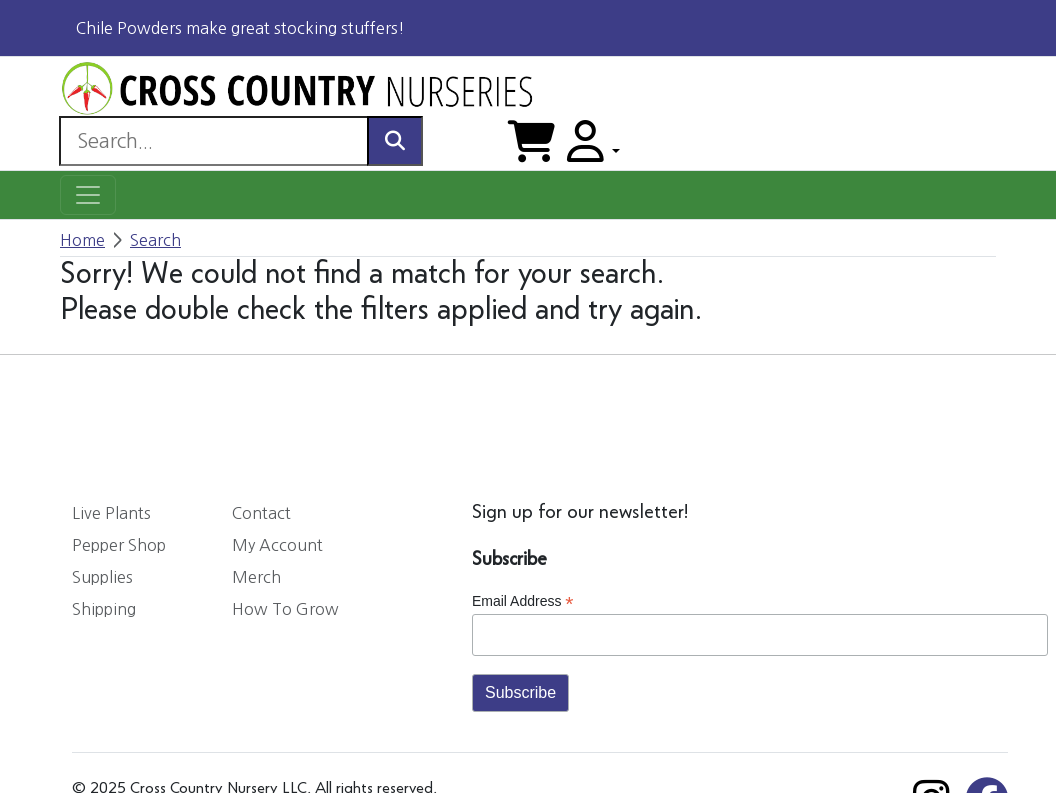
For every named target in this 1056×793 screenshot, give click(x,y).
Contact (261, 513)
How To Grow (285, 609)
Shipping (104, 609)
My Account (277, 545)
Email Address (523, 601)
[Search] (213, 141)
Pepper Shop (119, 545)
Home (82, 240)
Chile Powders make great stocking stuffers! (240, 28)
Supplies (102, 577)
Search (155, 240)
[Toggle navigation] (88, 195)
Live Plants (111, 513)
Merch (256, 577)
